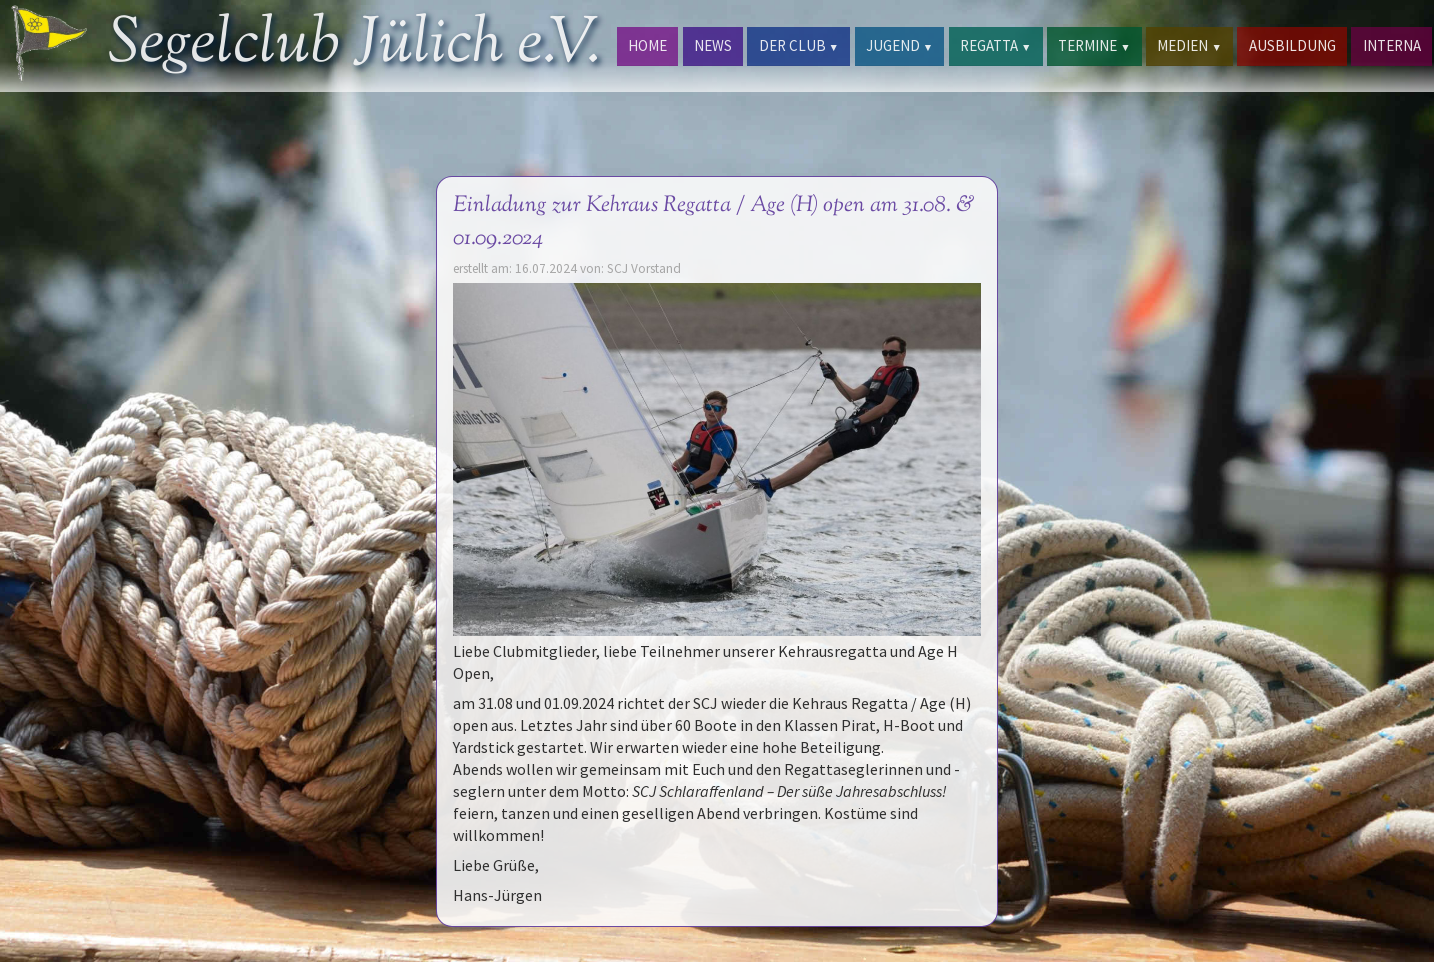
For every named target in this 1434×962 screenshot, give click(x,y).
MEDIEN (1189, 45)
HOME (647, 45)
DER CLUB (799, 45)
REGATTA (995, 45)
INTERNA (1392, 45)
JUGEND (899, 45)
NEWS (713, 45)
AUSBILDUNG (1292, 45)
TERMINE (1094, 45)
